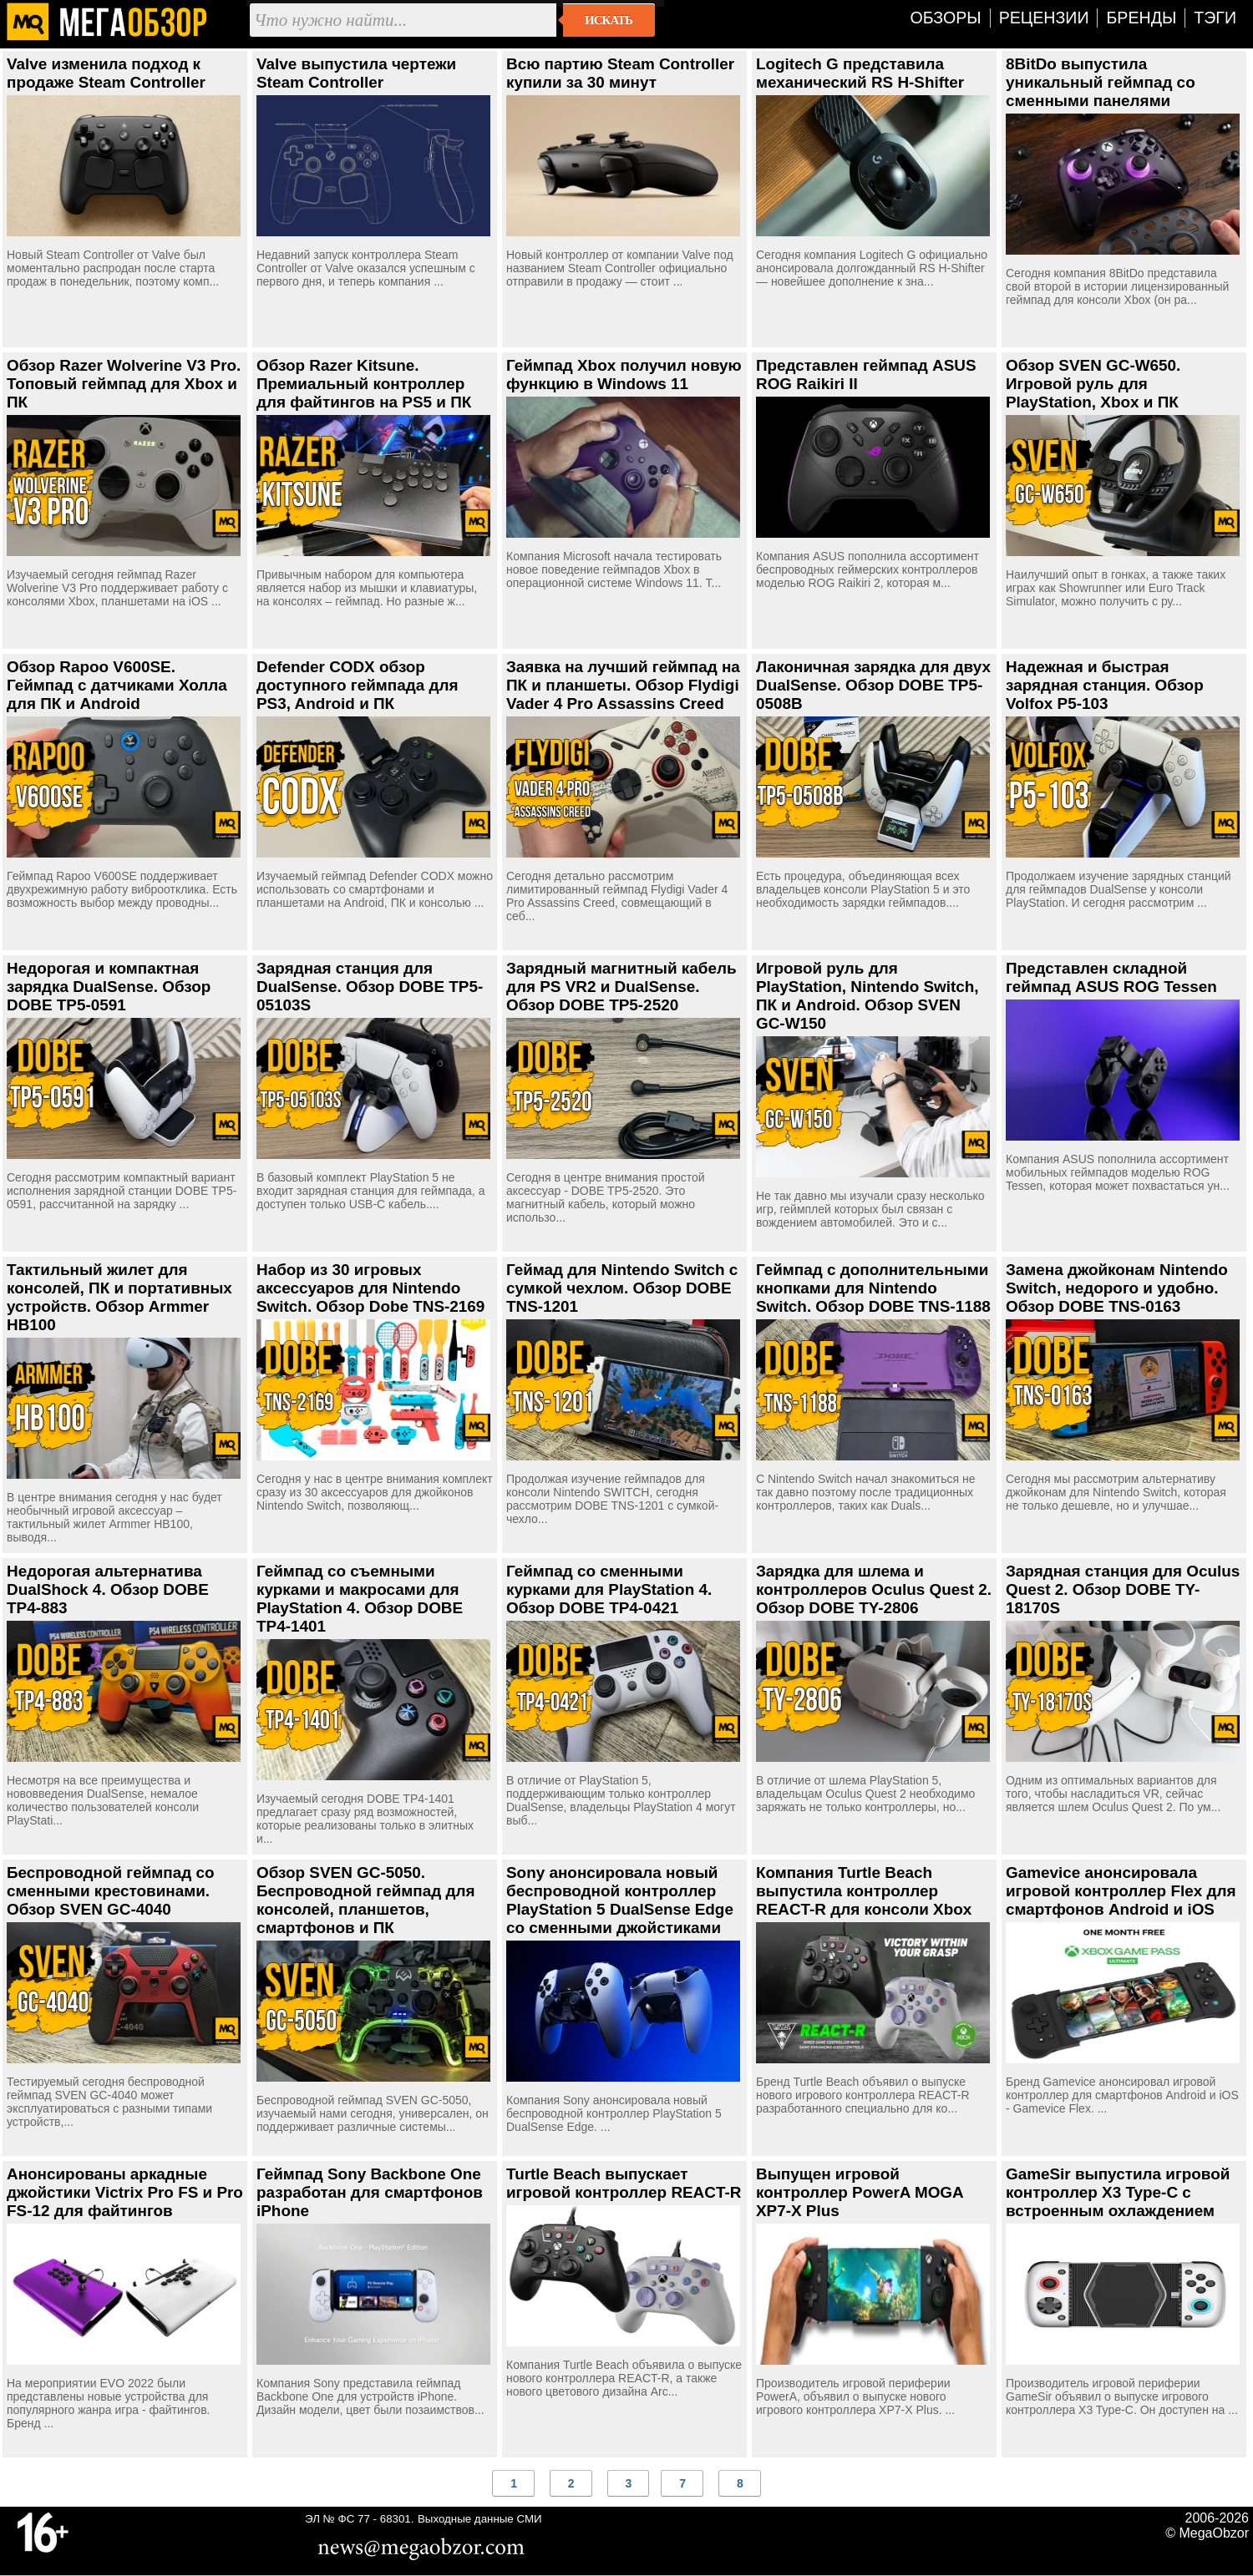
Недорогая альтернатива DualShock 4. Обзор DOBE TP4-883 (108, 1589)
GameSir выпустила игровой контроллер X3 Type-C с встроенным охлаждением (1118, 2192)
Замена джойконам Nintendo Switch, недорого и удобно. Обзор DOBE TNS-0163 (1117, 1288)
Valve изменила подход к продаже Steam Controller (106, 73)
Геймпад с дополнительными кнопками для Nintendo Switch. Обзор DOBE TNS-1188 (873, 1288)
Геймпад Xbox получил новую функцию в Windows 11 (624, 374)
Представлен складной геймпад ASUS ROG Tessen (1111, 977)
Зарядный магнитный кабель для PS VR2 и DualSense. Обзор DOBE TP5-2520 (621, 986)
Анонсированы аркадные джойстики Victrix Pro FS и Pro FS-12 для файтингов (125, 2192)
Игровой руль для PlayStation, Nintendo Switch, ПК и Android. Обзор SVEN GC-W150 (867, 995)
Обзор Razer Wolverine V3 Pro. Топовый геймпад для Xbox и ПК (124, 384)
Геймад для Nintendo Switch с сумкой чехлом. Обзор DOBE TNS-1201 (622, 1288)
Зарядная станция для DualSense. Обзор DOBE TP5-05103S (369, 986)
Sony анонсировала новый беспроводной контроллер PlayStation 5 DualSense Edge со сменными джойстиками (619, 1900)
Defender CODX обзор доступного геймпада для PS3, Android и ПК (357, 685)
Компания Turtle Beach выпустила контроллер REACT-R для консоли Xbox (863, 1891)
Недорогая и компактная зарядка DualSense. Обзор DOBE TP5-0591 (109, 986)
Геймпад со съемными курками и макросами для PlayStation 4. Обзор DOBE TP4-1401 (359, 1598)
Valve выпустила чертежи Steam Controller (356, 73)
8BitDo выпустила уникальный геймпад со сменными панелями (1100, 82)
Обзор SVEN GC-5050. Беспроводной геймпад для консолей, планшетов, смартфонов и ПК (365, 1900)
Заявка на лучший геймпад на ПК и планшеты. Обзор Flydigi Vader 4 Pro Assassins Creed (623, 685)
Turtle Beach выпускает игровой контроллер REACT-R (623, 2183)
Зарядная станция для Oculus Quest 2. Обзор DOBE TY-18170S (1123, 1589)
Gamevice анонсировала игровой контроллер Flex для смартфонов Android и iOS (1120, 1891)
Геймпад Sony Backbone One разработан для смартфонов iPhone (369, 2192)
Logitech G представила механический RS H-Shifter (860, 73)
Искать (608, 20)
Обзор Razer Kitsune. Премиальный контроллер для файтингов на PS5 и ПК (363, 384)
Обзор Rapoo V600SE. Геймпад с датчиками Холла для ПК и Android (117, 685)
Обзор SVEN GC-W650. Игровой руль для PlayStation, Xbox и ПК (1093, 384)
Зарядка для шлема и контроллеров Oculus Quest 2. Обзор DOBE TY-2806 (874, 1589)
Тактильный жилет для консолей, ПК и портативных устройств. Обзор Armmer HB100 (119, 1297)
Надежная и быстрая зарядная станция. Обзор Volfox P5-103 (1105, 685)
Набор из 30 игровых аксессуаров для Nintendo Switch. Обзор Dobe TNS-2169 (370, 1288)
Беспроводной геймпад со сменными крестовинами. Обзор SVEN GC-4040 (110, 1891)
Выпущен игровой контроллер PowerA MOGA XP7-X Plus (859, 2192)
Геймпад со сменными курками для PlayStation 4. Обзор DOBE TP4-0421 (609, 1589)
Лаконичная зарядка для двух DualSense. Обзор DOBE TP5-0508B (873, 685)
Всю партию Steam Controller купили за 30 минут (620, 73)
